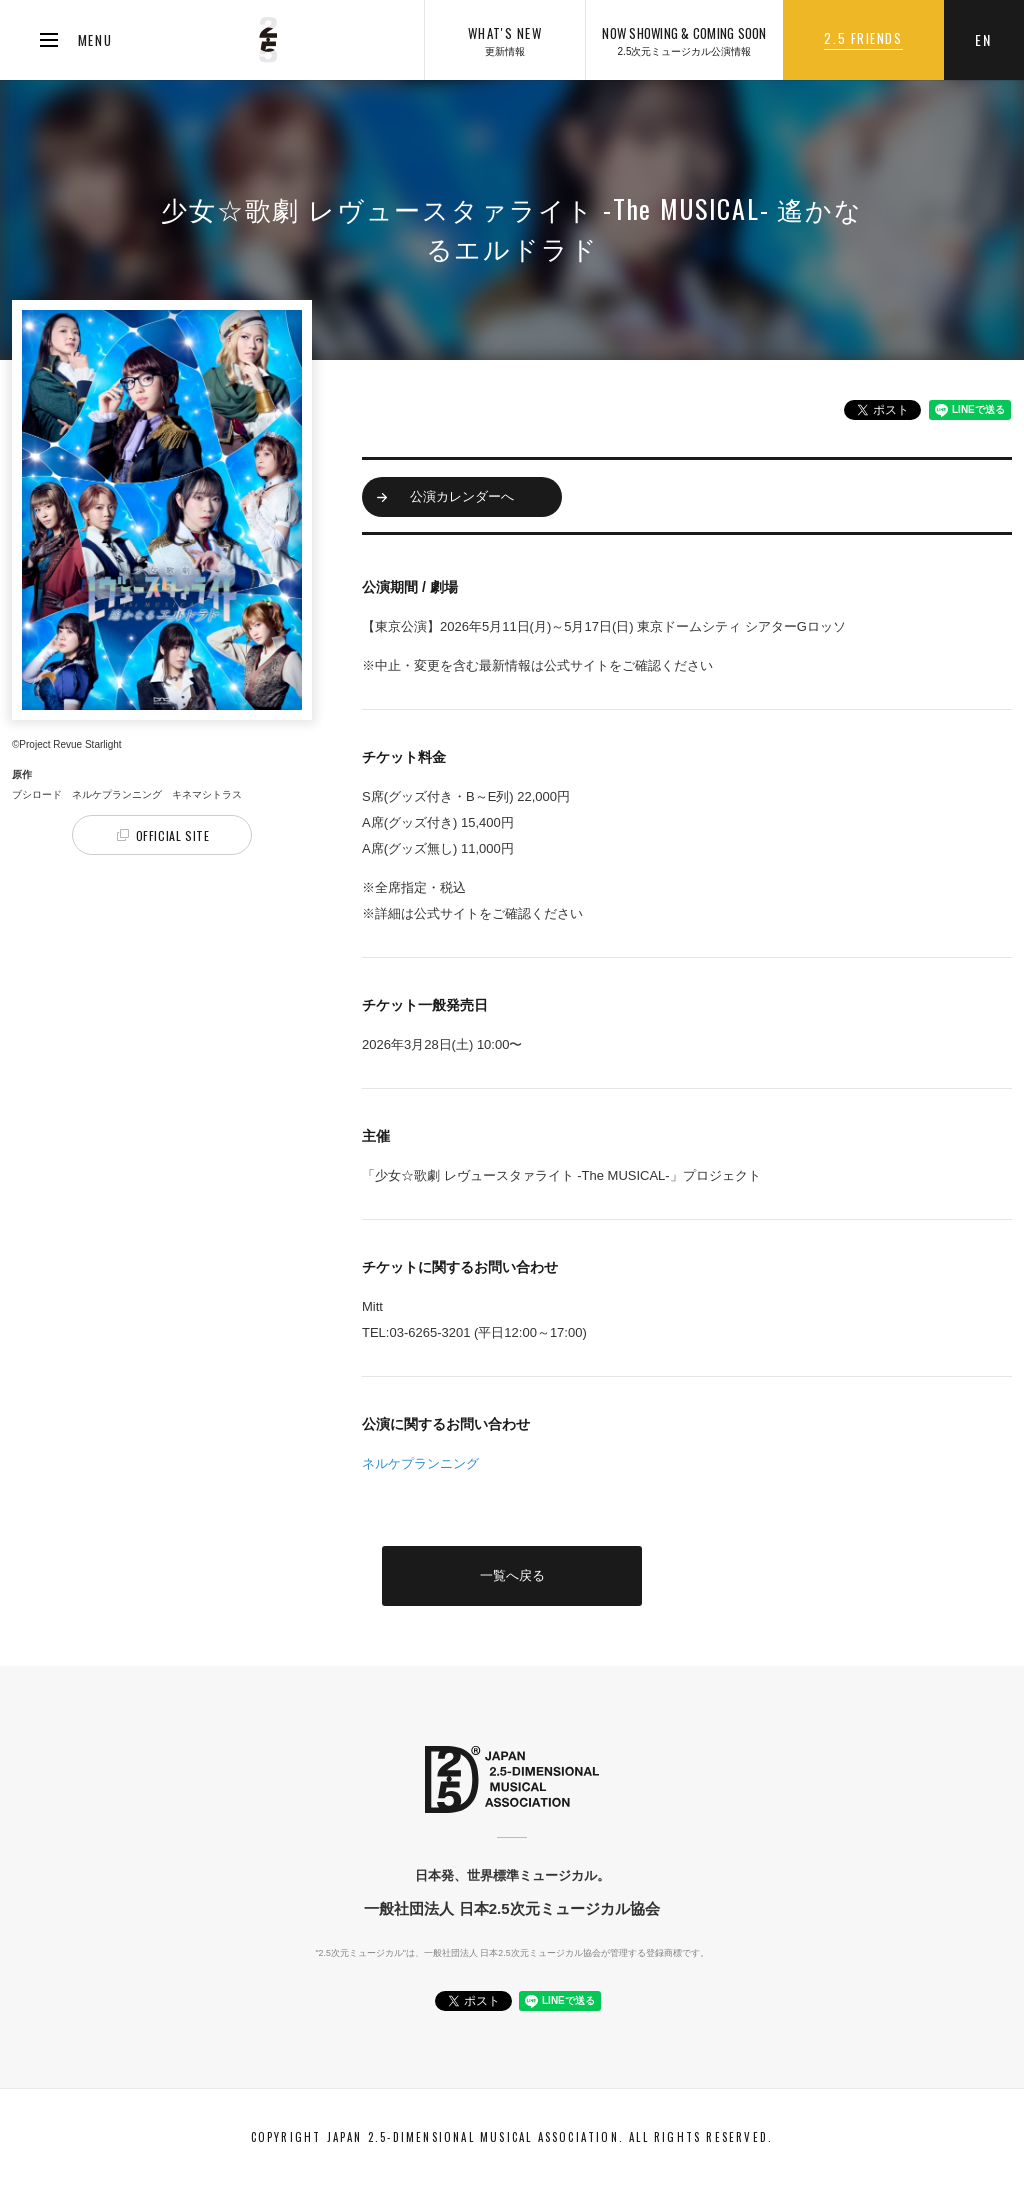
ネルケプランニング (420, 1463)
